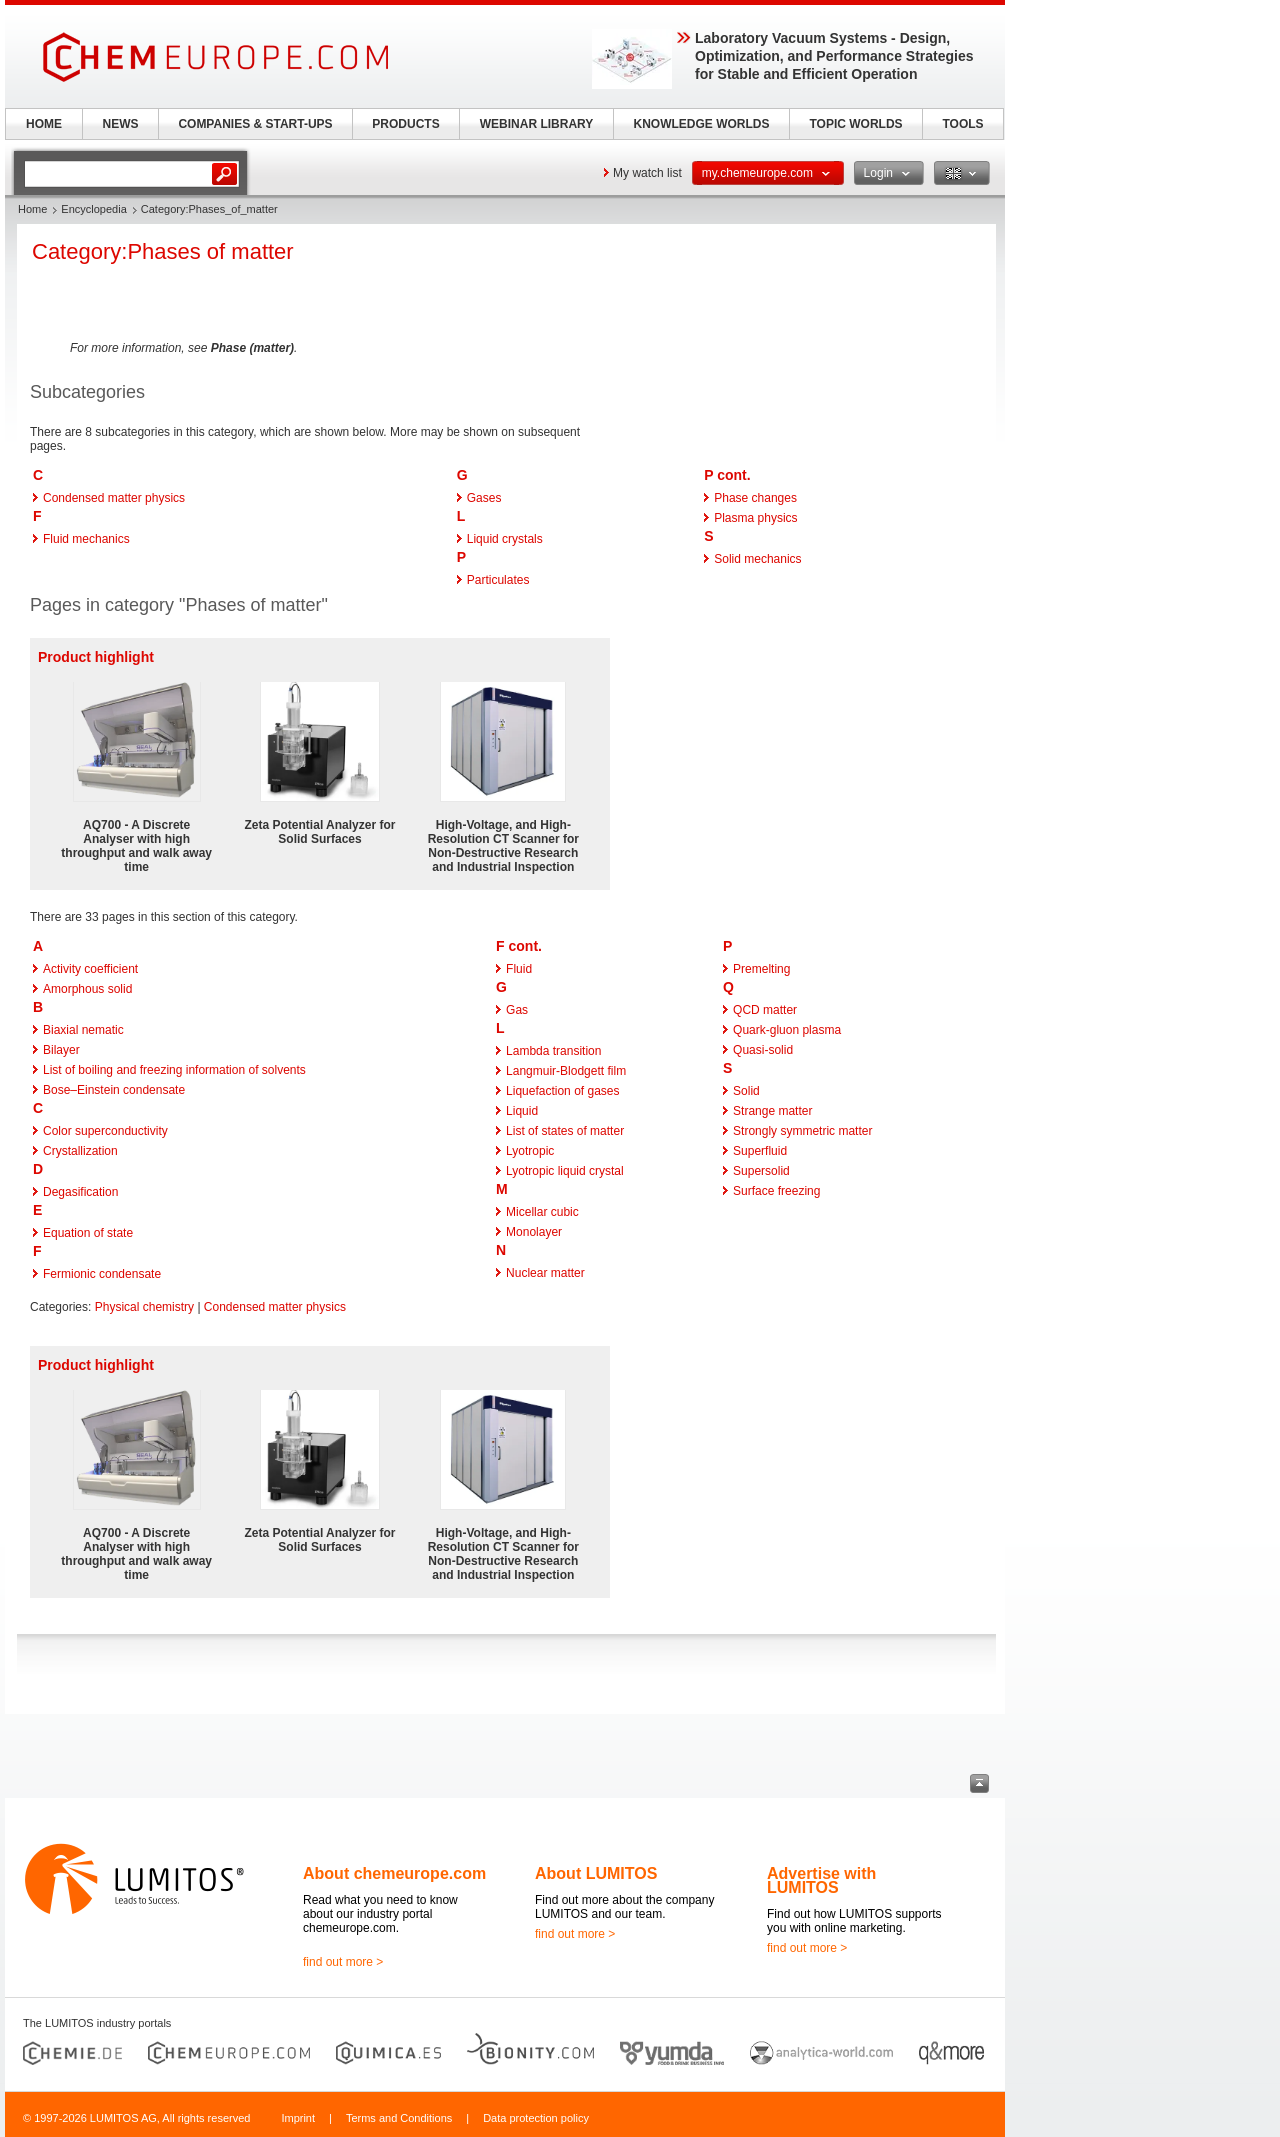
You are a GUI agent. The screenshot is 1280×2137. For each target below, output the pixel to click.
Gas (517, 1010)
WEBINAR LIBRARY (537, 124)
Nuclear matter (545, 1273)
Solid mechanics (757, 559)
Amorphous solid (87, 989)
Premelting (761, 969)
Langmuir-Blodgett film (566, 1071)
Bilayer (61, 1050)
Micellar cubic (542, 1212)
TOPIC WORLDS (855, 124)
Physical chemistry (144, 1307)
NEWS (121, 124)
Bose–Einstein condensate (114, 1090)
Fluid (519, 969)
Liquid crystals (505, 539)
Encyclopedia (93, 209)
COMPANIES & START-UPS (255, 124)
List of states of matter (565, 1131)
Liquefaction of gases (562, 1091)
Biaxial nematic (83, 1030)
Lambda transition (553, 1051)
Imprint (298, 2118)
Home (32, 209)
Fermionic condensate (102, 1274)
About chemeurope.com (394, 1873)
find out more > (343, 1962)
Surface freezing (776, 1191)
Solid (746, 1091)
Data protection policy (536, 2118)
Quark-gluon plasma (787, 1030)
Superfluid (760, 1151)
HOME (44, 124)
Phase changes (755, 498)
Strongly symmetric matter (802, 1131)
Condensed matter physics (114, 498)
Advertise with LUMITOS (821, 1880)
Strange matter (772, 1111)
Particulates (498, 580)
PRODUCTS (405, 124)
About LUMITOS (596, 1873)
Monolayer (534, 1232)
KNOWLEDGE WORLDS (702, 124)
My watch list (647, 173)
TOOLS (962, 124)
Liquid (522, 1111)
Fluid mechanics (86, 539)
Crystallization (80, 1151)
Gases (484, 498)
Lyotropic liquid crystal (565, 1171)
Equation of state (88, 1233)
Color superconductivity (105, 1131)
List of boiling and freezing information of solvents (174, 1070)
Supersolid (761, 1171)
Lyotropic (530, 1151)
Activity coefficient (90, 969)
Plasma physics (755, 518)
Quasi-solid (763, 1050)
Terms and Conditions (399, 2118)
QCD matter (765, 1010)
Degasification (80, 1192)
